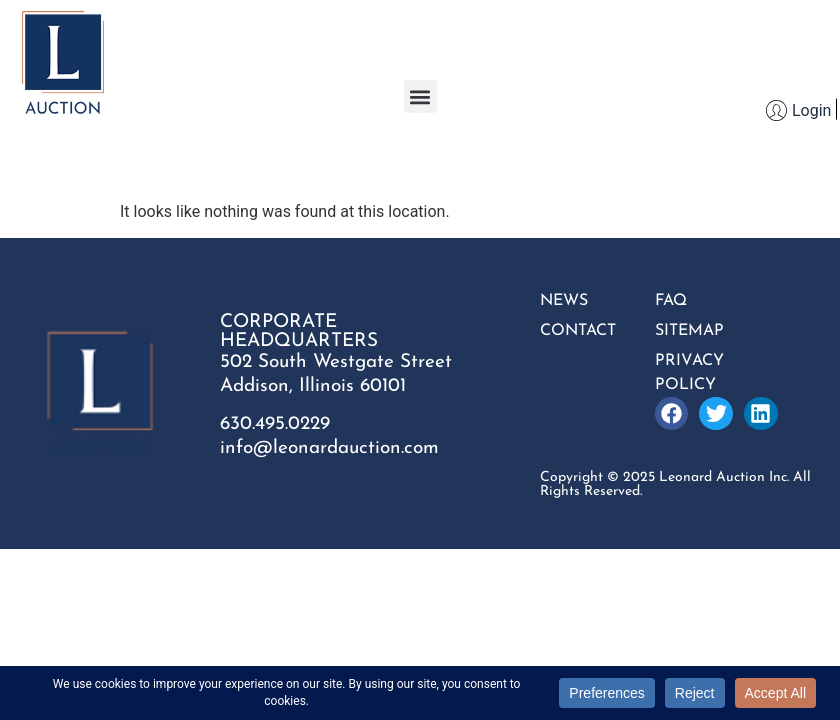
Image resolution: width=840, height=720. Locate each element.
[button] (420, 96)
